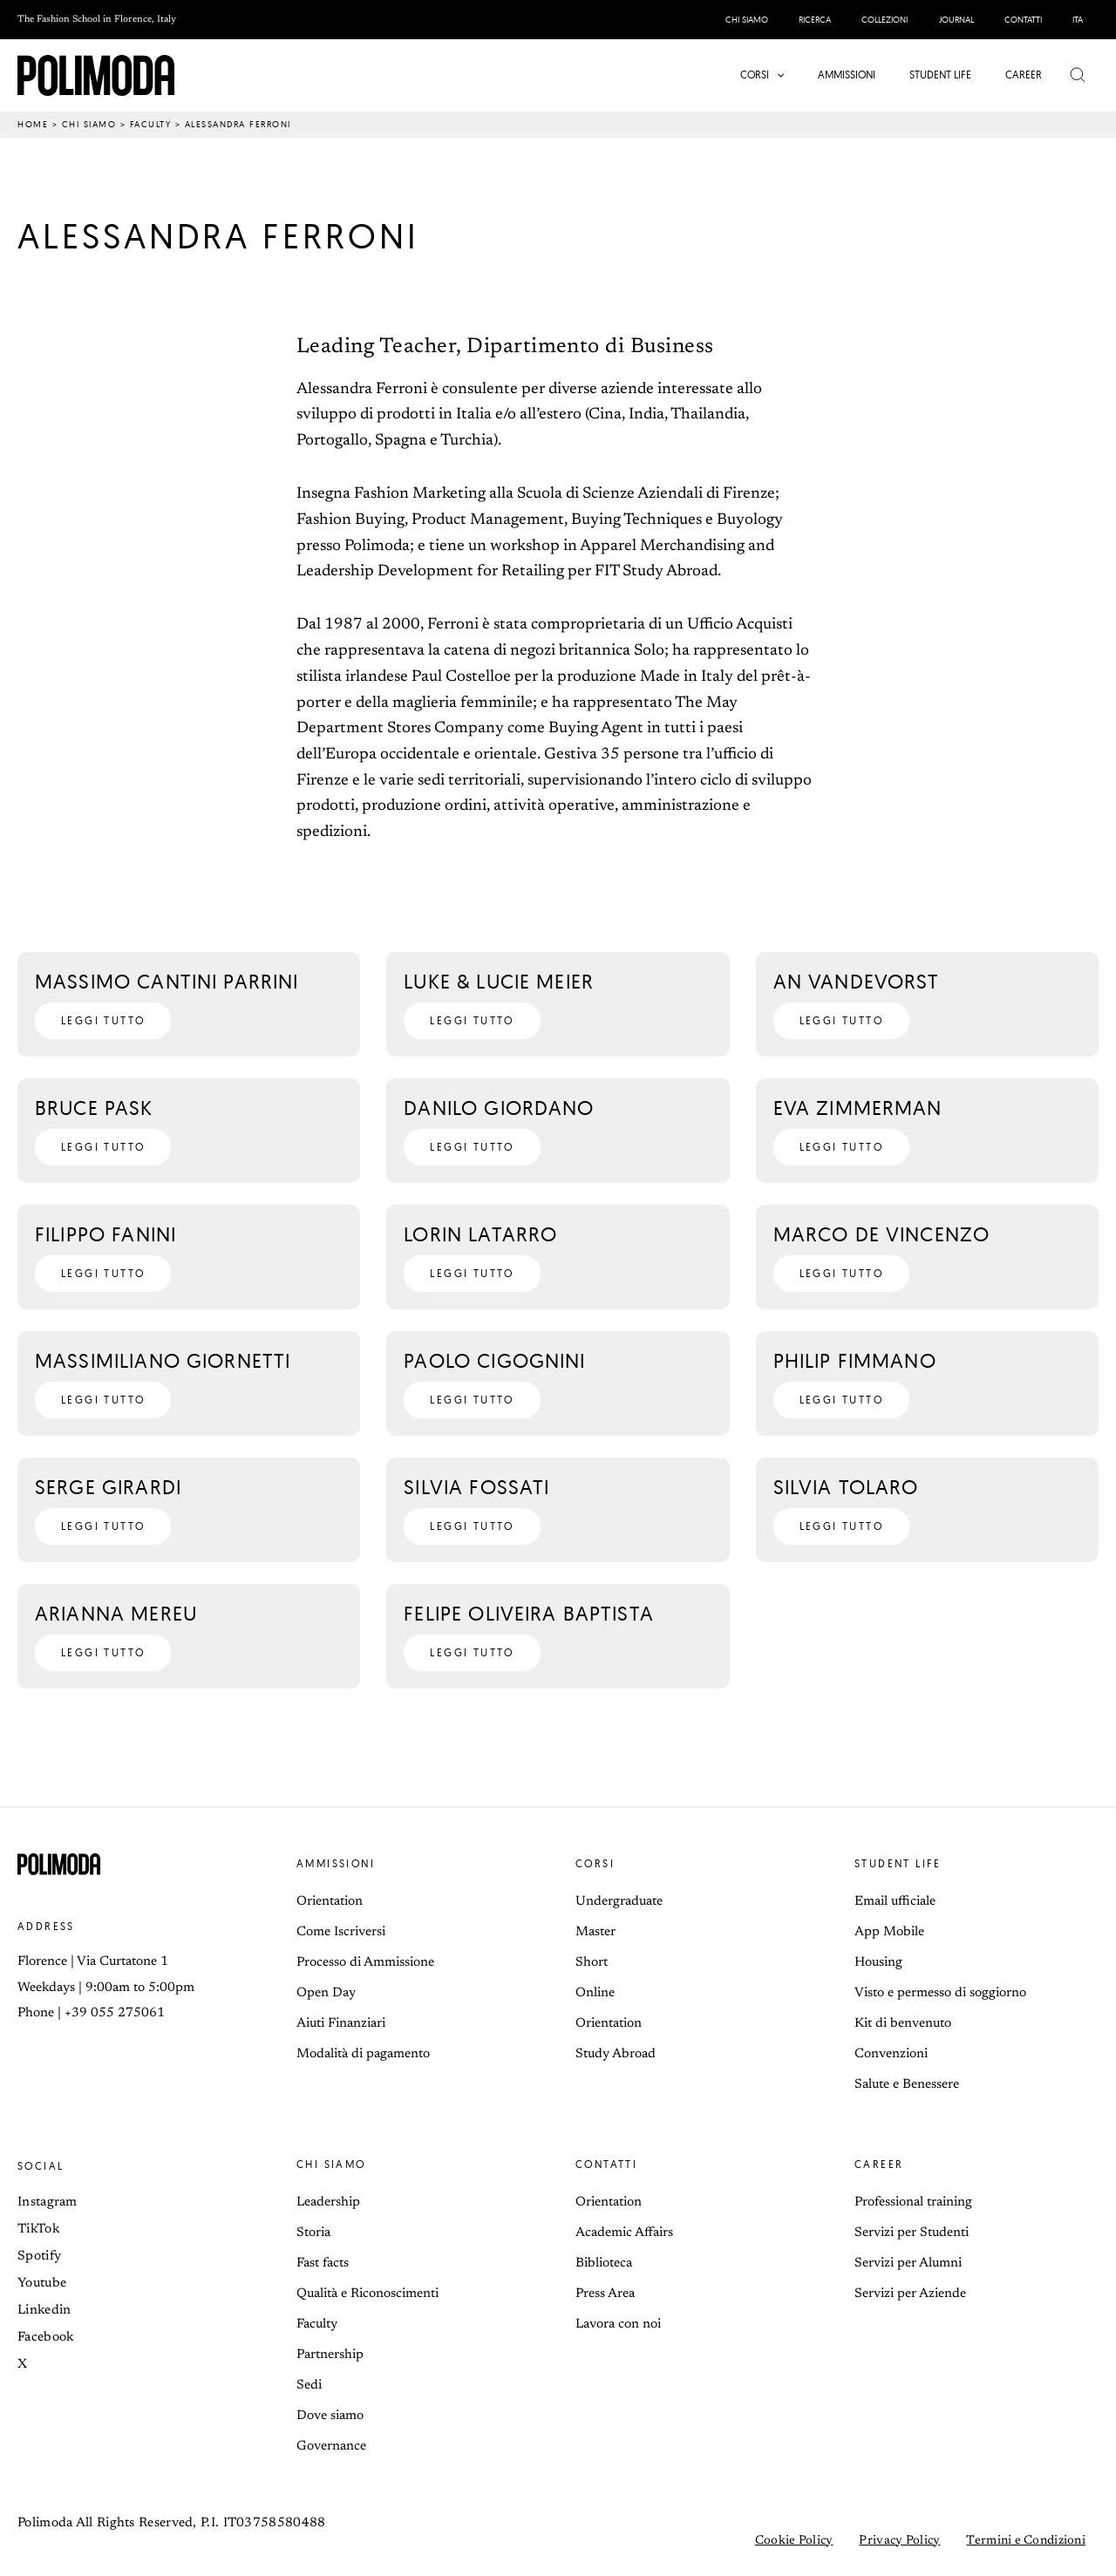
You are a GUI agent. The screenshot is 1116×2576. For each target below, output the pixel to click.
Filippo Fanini (105, 1234)
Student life (898, 1863)
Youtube (41, 2283)
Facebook (45, 2337)
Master (595, 1932)
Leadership (328, 2202)
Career (878, 2164)
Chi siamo (89, 124)
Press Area (605, 2294)
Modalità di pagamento (363, 2054)
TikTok (38, 2229)
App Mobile (889, 1932)
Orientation (329, 1901)
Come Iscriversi (340, 1932)
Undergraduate (619, 1901)
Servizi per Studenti (911, 2233)
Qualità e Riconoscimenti (367, 2294)
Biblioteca (603, 2263)
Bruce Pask (94, 1107)
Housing (878, 1962)
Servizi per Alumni (908, 2263)
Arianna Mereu (116, 1613)
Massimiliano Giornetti (162, 1360)
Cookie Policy (794, 2541)
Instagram (47, 2202)
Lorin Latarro (480, 1234)
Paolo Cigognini (494, 1360)
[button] (779, 74)
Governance (331, 2446)
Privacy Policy (899, 2541)
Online (595, 1993)
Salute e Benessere (906, 2084)
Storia (313, 2233)
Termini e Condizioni (1025, 2541)
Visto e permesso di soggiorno (940, 1993)
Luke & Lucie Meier (499, 981)
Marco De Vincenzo (881, 1234)
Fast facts (322, 2263)
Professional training (913, 2202)
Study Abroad (615, 2054)
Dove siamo (330, 2416)
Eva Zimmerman (857, 1107)
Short (591, 1962)
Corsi (595, 1863)
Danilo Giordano (499, 1107)
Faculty (151, 124)
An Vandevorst (856, 981)
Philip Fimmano (854, 1360)
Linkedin (44, 2310)
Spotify (39, 2256)
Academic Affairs (624, 2233)
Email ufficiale (895, 1901)
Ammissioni (335, 1863)
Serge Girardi (108, 1486)
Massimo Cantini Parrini (166, 981)
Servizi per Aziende (910, 2294)
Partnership (330, 2355)
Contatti (606, 2164)
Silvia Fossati (476, 1486)
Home (32, 124)
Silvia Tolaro (846, 1486)
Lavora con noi (618, 2324)
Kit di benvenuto (902, 2023)
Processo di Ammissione (365, 1962)
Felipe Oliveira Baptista (529, 1613)
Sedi (309, 2385)
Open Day (326, 1993)
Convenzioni (891, 2054)
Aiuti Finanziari (340, 2023)
